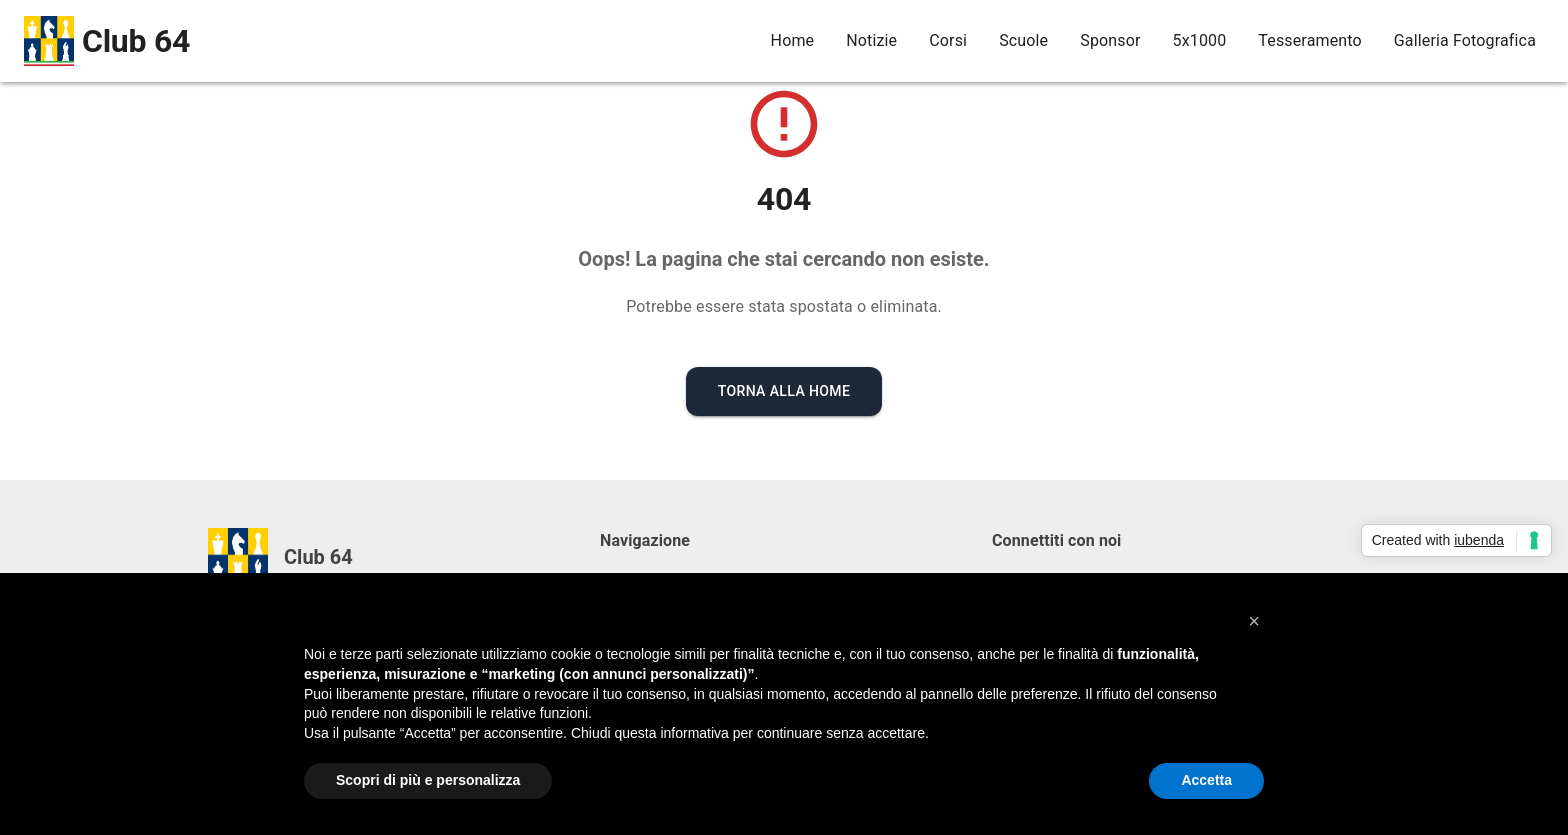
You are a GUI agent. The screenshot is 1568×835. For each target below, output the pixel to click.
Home (793, 40)
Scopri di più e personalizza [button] (428, 780)
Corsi (948, 40)
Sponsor (1110, 40)
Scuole (1023, 40)
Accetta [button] (1206, 780)
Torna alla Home (784, 391)
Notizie (871, 40)
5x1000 (1200, 40)
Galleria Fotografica (1465, 40)
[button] (1254, 621)
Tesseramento (1309, 40)
